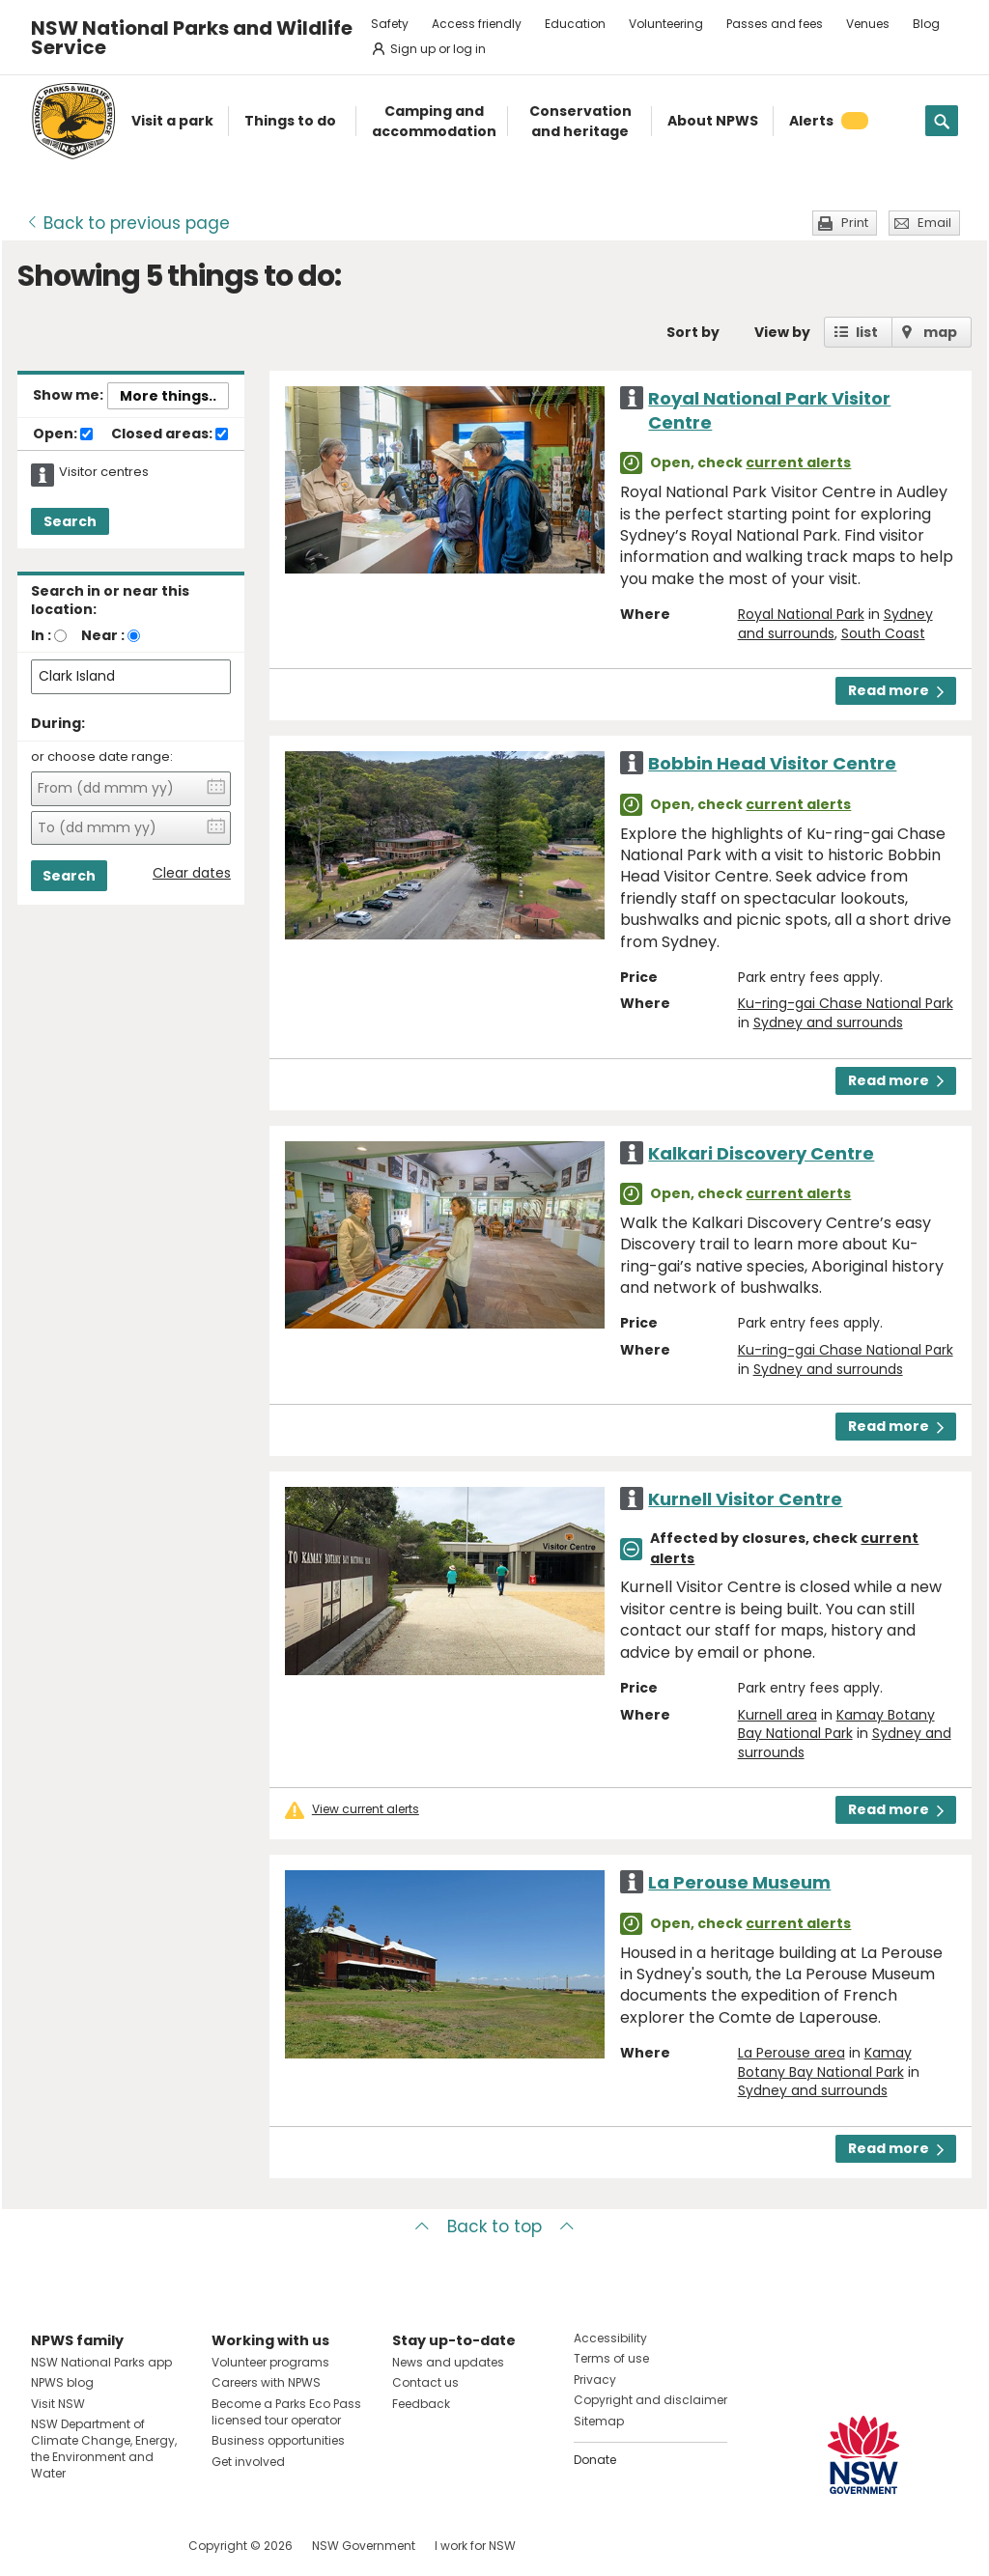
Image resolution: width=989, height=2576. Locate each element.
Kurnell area (777, 1714)
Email (934, 222)
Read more (896, 690)
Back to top (494, 2226)
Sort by (693, 332)
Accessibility (610, 2338)
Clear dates (192, 873)
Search (70, 521)
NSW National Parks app (101, 2362)
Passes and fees (774, 23)
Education (575, 23)
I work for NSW (475, 2545)
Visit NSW (58, 2403)
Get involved (248, 2461)
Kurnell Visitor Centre (745, 1499)
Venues (868, 23)
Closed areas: (169, 434)
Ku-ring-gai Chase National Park (845, 1003)
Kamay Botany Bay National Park (836, 1724)
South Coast (883, 633)
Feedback (421, 2403)
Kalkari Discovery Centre (761, 1153)
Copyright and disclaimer (650, 2400)
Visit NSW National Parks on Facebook (49, 2545)
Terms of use (611, 2358)
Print (854, 222)
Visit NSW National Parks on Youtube (132, 2545)
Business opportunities (278, 2440)
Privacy (595, 2379)
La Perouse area (791, 2052)
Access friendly (477, 23)
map (940, 332)
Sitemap (599, 2421)
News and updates (448, 2362)
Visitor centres (104, 472)
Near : (103, 635)
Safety (390, 23)
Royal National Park (801, 614)
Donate (595, 2459)
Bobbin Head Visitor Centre (772, 763)
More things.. (168, 396)
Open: (63, 434)
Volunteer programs (270, 2362)
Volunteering (666, 23)
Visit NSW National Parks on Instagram (90, 2545)
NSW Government (363, 2545)
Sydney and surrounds (828, 1022)
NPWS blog (62, 2382)
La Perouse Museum (739, 1882)
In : (41, 635)
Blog (926, 23)
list (867, 332)
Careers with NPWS (266, 2382)
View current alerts (365, 1809)
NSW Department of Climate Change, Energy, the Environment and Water (104, 2448)
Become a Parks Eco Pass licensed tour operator (286, 2411)
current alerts (798, 462)
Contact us (425, 2382)
